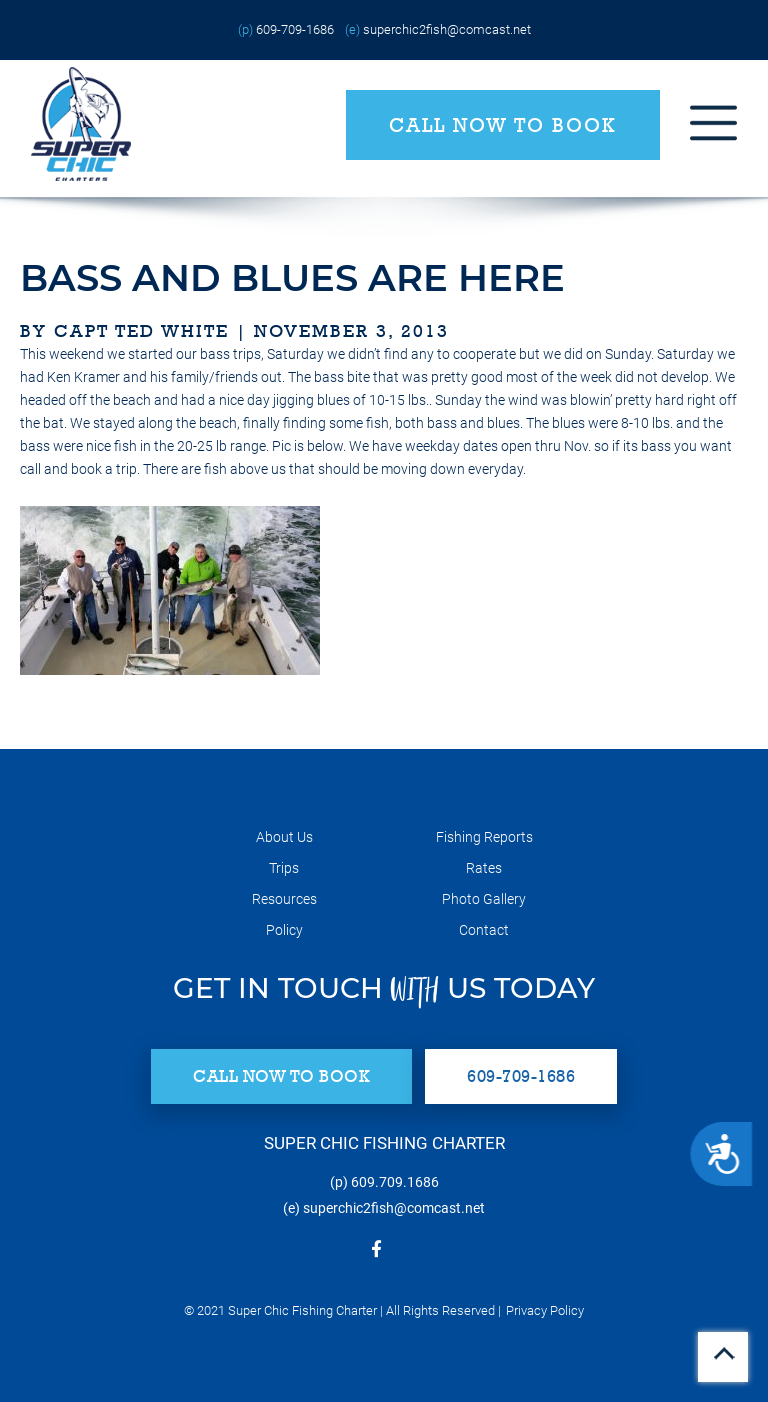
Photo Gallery (484, 899)
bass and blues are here (292, 277)
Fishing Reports (484, 837)
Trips (284, 868)
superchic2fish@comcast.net (447, 29)
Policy (284, 930)
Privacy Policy (545, 1310)
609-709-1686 (295, 29)
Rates (484, 868)
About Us (284, 837)
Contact (484, 930)
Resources (284, 899)
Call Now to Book (503, 125)
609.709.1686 (395, 1182)
